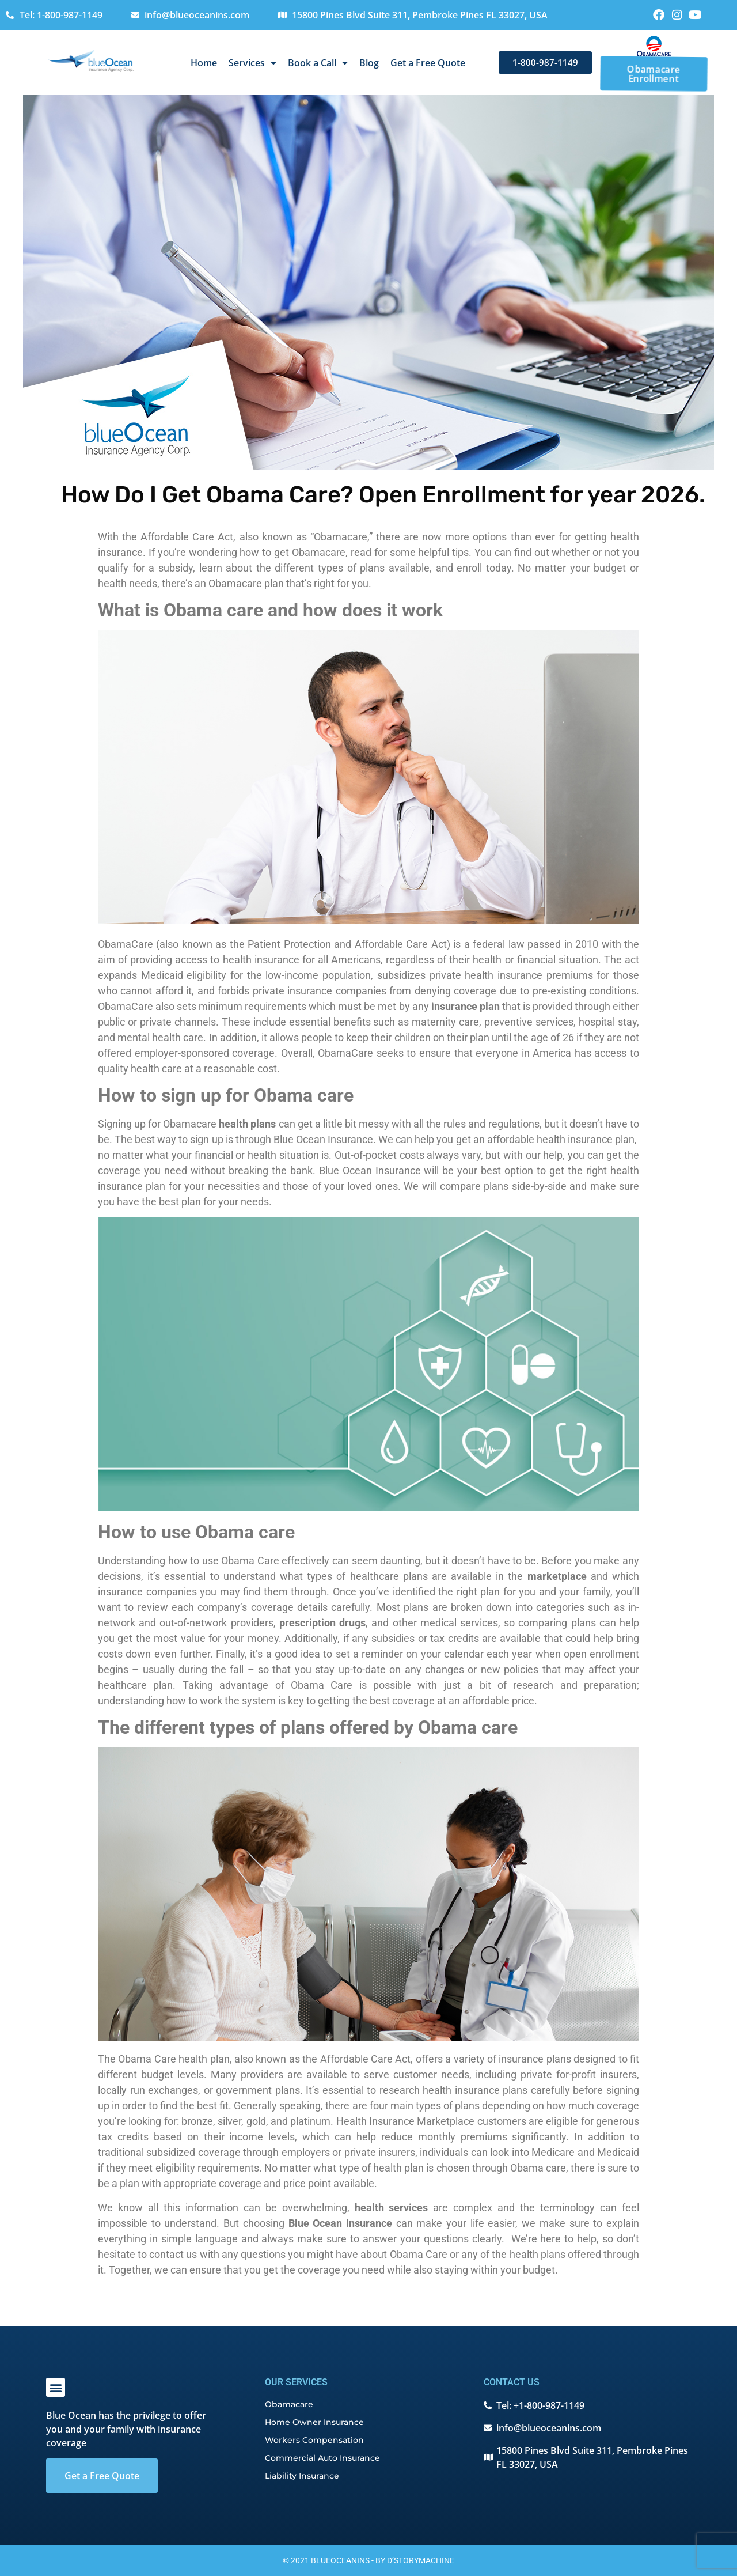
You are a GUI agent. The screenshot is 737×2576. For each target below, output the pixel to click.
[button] (55, 2387)
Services (252, 62)
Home (204, 62)
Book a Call (318, 62)
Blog (369, 62)
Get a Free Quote (427, 62)
